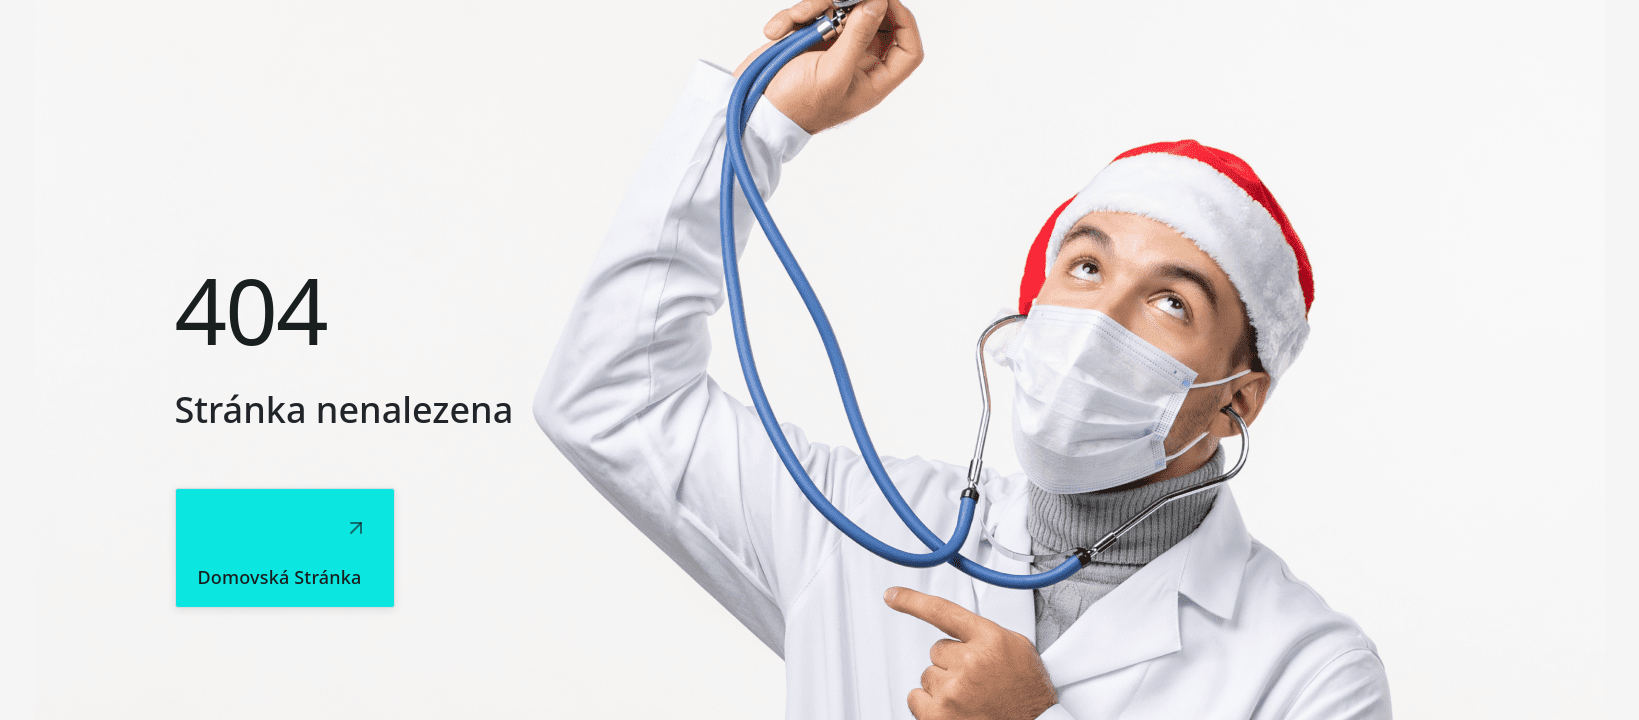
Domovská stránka (280, 577)
